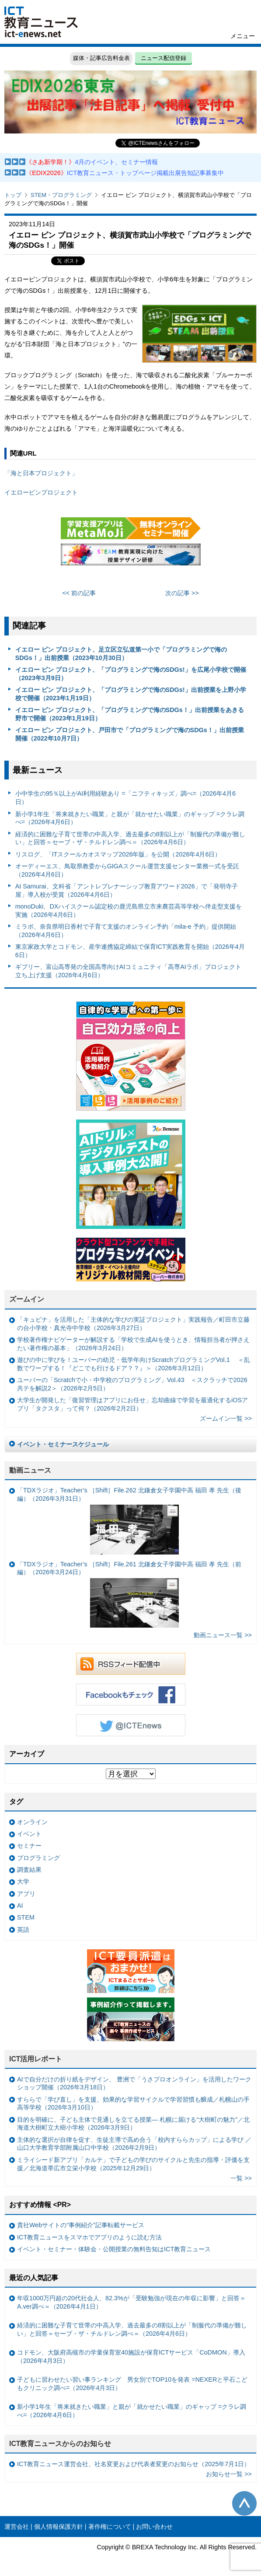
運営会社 (16, 2526)
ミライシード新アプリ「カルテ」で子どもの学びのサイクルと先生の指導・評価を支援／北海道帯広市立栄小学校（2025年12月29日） (133, 2164)
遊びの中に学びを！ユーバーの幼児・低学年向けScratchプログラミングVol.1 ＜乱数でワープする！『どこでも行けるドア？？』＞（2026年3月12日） (133, 1364)
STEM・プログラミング (61, 195)
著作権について (109, 2526)
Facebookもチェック (130, 1695)
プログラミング (38, 1857)
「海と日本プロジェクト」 (41, 473)
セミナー (29, 1845)
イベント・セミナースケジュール (63, 1444)
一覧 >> (241, 2178)
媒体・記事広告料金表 (101, 58)
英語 (23, 1929)
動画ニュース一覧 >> (223, 1635)
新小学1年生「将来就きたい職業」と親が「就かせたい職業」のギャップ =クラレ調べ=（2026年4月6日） (129, 818)
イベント (29, 1833)
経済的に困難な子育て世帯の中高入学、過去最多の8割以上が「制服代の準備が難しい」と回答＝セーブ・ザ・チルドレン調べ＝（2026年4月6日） (130, 838)
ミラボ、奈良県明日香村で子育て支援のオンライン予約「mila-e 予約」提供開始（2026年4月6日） (125, 930)
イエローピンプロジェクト (41, 492)
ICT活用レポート (36, 2059)
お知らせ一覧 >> (229, 2474)
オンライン (32, 1821)
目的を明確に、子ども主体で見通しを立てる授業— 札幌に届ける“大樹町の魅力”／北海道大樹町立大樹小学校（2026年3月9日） (133, 2123)
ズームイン (26, 1299)
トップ (12, 195)
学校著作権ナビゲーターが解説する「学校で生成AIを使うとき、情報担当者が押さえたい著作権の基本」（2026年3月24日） (133, 1343)
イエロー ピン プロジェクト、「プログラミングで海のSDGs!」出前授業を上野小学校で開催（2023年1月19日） (130, 694)
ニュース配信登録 (163, 58)
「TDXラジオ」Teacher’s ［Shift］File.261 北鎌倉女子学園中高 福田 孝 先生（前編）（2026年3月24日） (129, 1594)
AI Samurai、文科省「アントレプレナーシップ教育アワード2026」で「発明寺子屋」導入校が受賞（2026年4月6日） (126, 890)
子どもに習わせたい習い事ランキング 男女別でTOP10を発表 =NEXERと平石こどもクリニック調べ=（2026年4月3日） (132, 2383)
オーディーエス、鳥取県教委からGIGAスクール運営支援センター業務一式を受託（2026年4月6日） (127, 870)
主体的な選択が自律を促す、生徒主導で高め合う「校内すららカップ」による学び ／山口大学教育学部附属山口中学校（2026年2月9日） (134, 2143)
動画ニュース (30, 1470)
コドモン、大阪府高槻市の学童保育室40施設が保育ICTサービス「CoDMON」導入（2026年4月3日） (131, 2356)
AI (20, 1905)
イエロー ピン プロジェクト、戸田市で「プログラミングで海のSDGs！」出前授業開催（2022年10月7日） (129, 734)
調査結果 (29, 1869)
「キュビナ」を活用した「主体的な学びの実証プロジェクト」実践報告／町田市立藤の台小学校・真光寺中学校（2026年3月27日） (133, 1323)
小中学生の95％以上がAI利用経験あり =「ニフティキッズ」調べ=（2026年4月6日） (125, 797)
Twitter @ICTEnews (130, 1725)
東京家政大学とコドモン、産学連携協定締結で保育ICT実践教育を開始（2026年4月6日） (130, 950)
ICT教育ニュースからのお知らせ (60, 2443)
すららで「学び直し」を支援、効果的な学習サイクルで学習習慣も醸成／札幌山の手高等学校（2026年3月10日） (133, 2103)
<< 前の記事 (79, 593)
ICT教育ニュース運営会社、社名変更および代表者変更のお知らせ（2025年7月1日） (133, 2463)
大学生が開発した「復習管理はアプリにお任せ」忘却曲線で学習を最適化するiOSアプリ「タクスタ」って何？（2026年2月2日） (132, 1404)
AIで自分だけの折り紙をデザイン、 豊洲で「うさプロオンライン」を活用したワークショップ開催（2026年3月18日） (134, 2083)
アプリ (26, 1893)
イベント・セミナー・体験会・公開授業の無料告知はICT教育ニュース (114, 2249)
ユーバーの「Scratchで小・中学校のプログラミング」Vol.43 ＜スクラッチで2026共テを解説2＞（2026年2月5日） (132, 1384)
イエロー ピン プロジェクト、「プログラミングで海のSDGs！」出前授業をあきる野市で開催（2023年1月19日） (129, 714)
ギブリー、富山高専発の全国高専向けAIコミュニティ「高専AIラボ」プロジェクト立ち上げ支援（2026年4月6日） (128, 971)
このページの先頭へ (244, 2503)
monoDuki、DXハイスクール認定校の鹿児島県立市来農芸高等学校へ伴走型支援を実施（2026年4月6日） (128, 910)
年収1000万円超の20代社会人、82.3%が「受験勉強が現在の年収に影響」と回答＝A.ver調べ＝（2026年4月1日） (131, 2302)
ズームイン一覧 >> (226, 1418)
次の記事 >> (182, 593)
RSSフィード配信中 (130, 1664)
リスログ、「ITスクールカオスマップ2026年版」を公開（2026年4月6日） (118, 854)
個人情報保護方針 (58, 2526)
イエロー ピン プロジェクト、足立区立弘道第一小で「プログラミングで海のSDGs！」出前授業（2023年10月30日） (121, 653)
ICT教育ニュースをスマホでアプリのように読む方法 (89, 2237)
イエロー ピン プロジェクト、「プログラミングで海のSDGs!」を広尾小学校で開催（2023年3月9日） (130, 673)
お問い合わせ (154, 2526)
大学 (23, 1881)
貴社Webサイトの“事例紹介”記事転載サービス (80, 2225)
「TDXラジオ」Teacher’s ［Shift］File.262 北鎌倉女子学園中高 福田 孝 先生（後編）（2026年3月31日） (129, 1520)
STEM (26, 1917)
